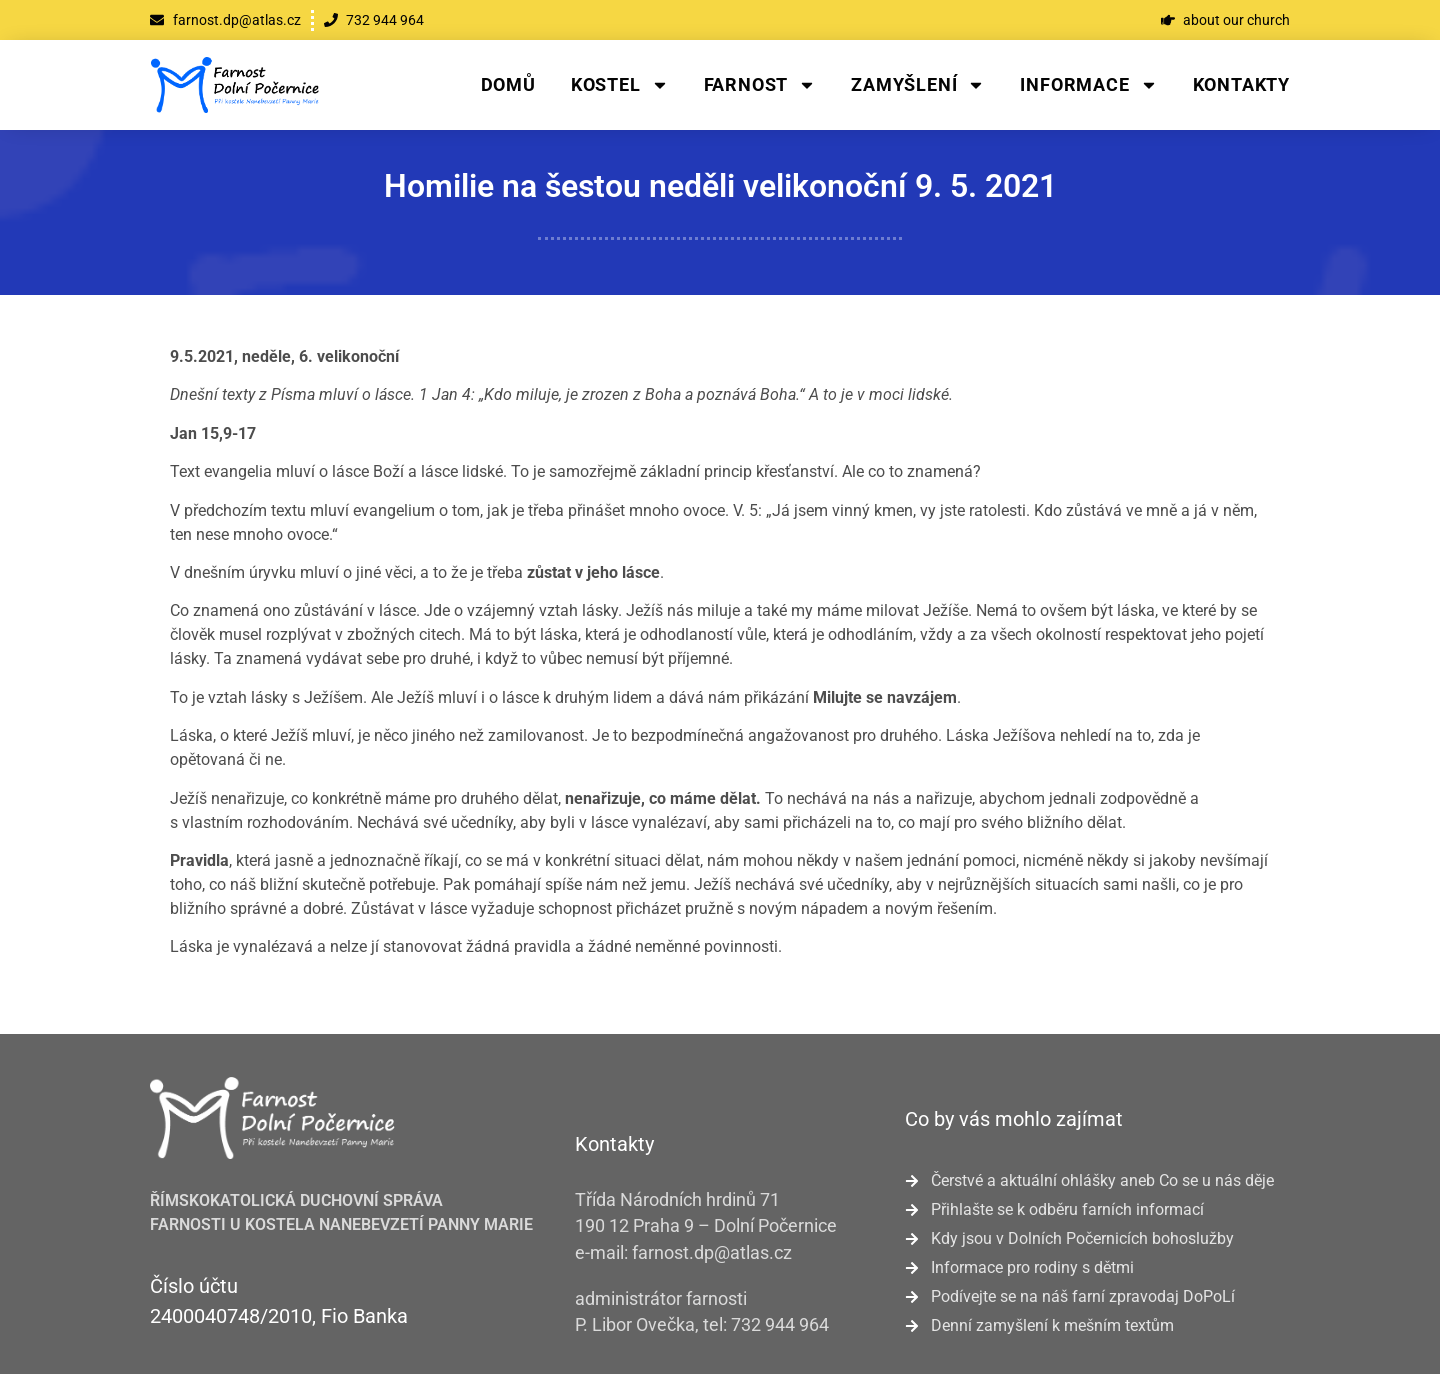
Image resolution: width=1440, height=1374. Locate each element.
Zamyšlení (918, 85)
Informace (1088, 85)
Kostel (620, 85)
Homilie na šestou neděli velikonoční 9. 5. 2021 (720, 186)
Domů (508, 84)
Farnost (760, 85)
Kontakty (1241, 84)
